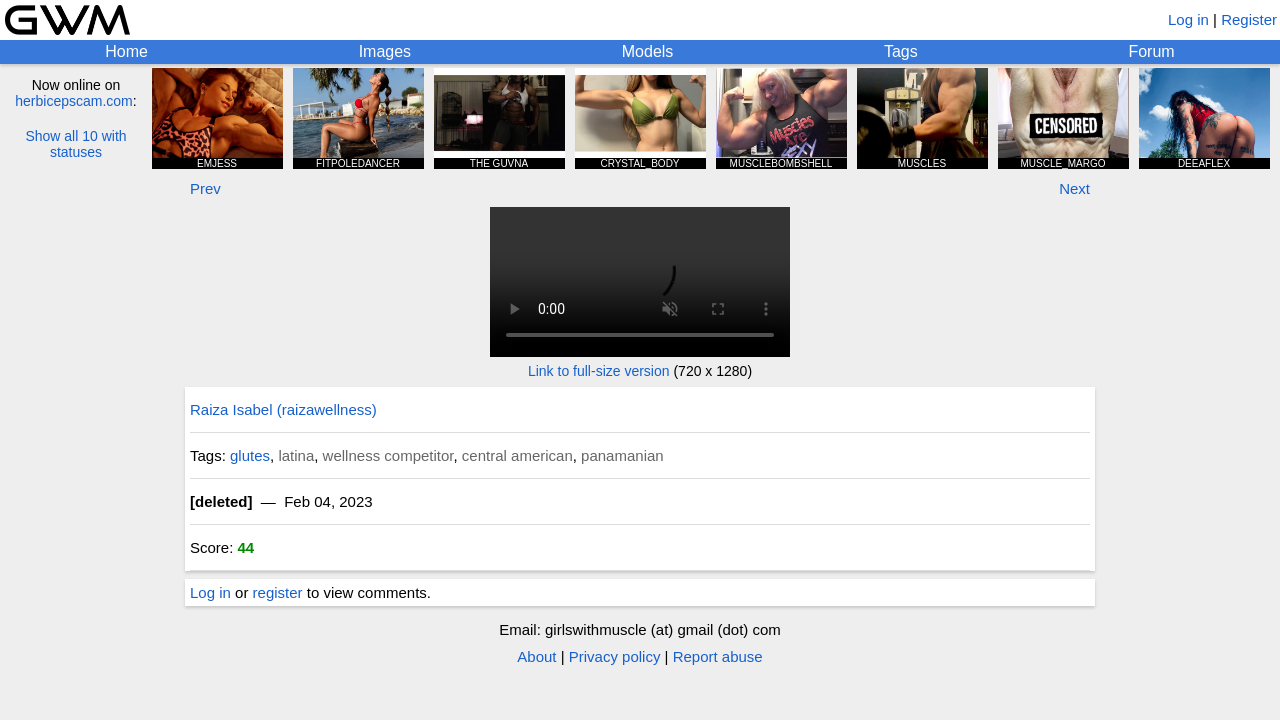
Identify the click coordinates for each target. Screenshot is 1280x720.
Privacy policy (615, 656)
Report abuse (718, 656)
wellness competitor (388, 455)
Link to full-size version (599, 371)
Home (126, 51)
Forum (1151, 51)
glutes (250, 455)
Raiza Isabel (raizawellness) (283, 409)
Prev (205, 188)
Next (1074, 188)
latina (296, 455)
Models (648, 51)
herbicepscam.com (74, 101)
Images (385, 51)
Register (1249, 19)
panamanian (622, 455)
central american (517, 455)
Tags (901, 51)
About (536, 656)
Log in (1188, 19)
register (278, 592)
